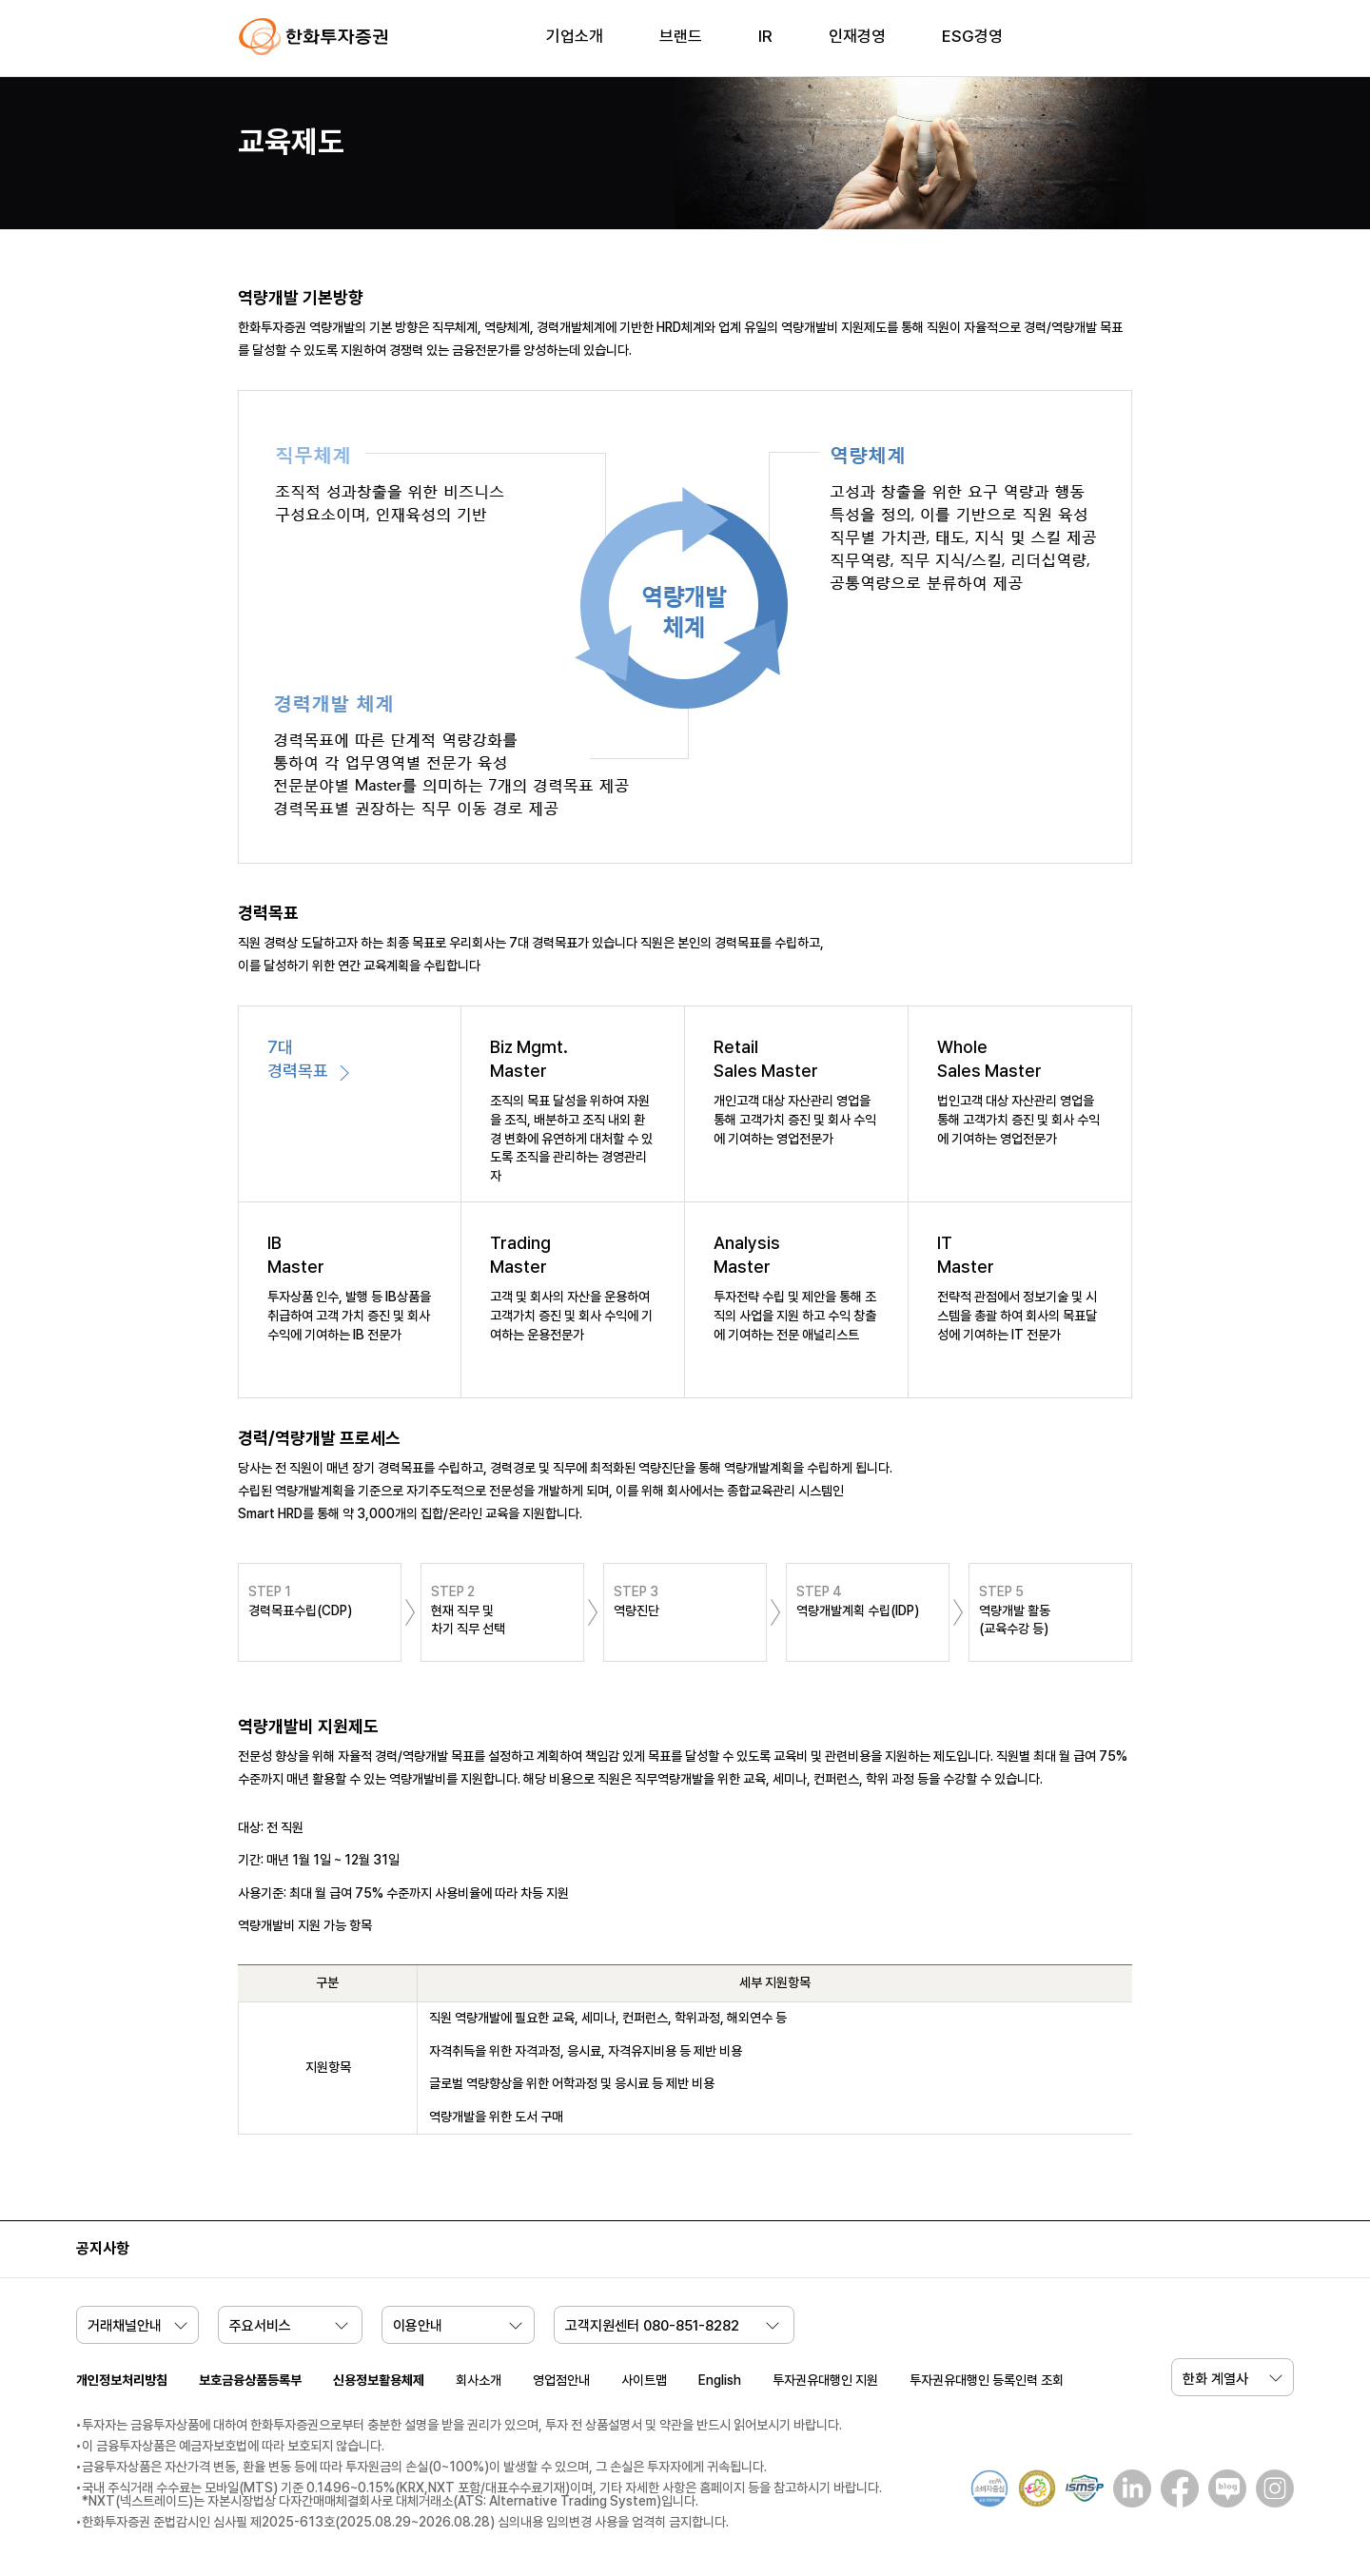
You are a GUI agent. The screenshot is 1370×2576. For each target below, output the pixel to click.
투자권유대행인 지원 (825, 2380)
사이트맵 (644, 2380)
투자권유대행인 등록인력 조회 (987, 2380)
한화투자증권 (314, 37)
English (719, 2380)
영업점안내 (561, 2380)
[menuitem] (574, 48)
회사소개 (478, 2380)
